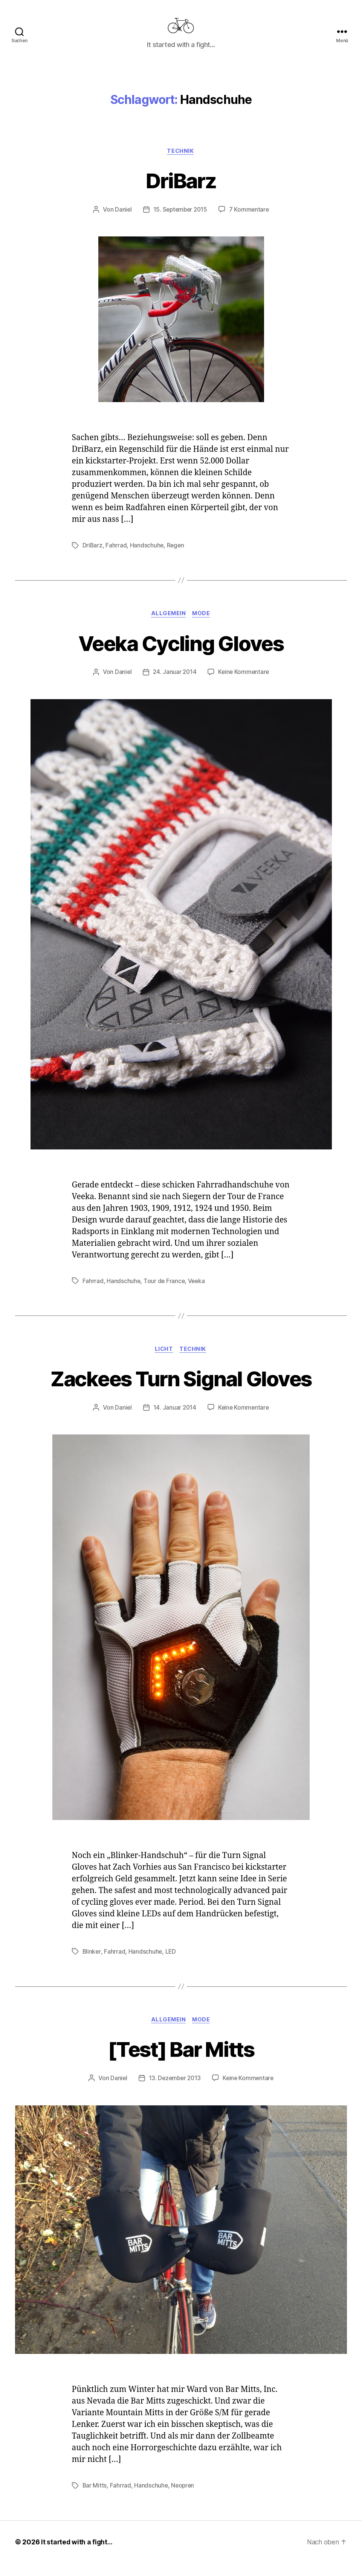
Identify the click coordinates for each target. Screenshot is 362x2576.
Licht (163, 1361)
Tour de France (165, 1293)
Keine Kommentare (244, 684)
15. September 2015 (180, 221)
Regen (176, 557)
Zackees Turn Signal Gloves (181, 1390)
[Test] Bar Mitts (181, 2061)
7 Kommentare (250, 221)
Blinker (91, 1964)
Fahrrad (116, 557)
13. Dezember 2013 (174, 2091)
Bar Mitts (94, 2498)
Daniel (121, 221)
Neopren (184, 2498)
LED (171, 1964)
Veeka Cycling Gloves (181, 654)
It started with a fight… (77, 2555)
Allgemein (168, 625)
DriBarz (181, 191)
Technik (181, 162)
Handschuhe (147, 557)
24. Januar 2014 (174, 684)
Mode (202, 625)
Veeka (198, 1293)
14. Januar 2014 (174, 1420)
